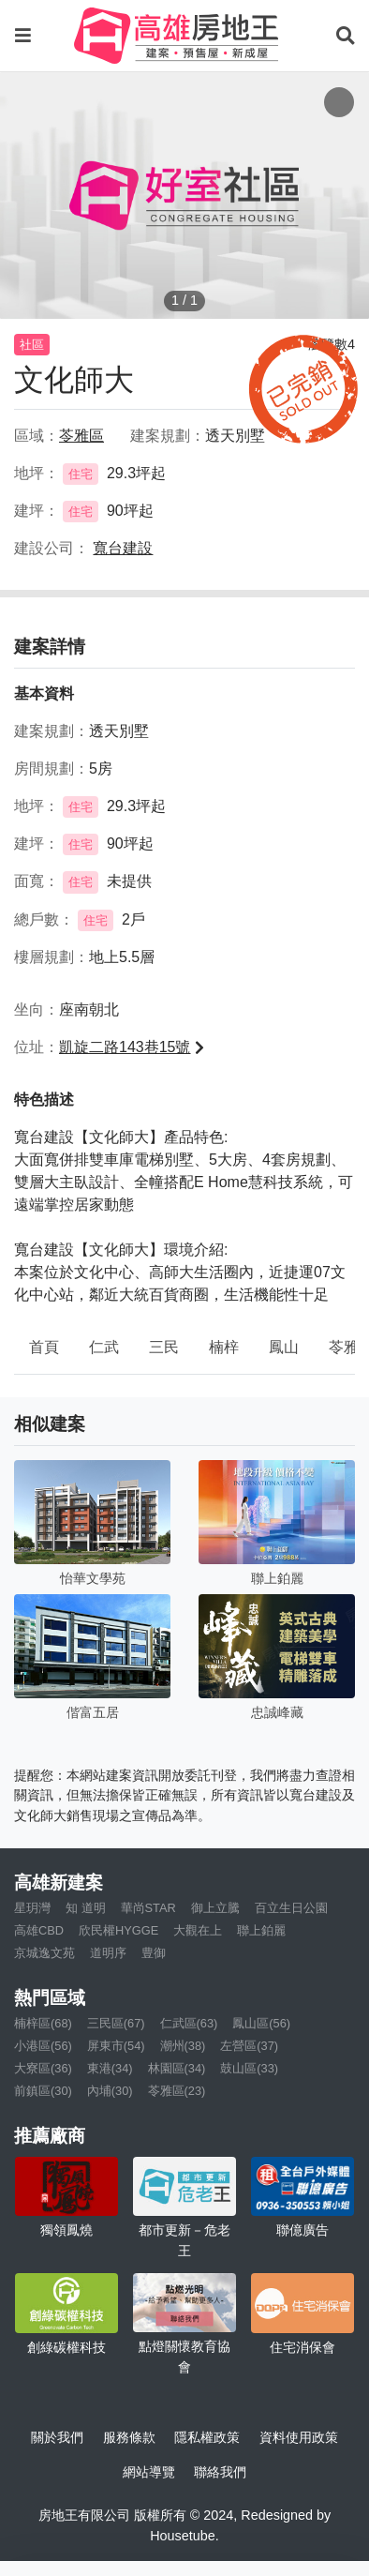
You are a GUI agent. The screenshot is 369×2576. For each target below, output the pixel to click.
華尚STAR (148, 1908)
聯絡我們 (220, 2471)
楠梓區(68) (43, 2023)
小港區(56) (43, 2046)
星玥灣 (32, 1908)
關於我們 (57, 2437)
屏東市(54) (116, 2046)
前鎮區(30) (43, 2091)
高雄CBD (39, 1930)
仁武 (104, 1347)
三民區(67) (116, 2023)
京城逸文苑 (44, 1953)
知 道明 (86, 1908)
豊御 (153, 1953)
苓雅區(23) (177, 2091)
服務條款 (129, 2437)
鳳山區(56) (261, 2023)
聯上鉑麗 (261, 1930)
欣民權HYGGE (118, 1930)
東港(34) (110, 2068)
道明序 (108, 1953)
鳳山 (284, 1347)
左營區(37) (249, 2046)
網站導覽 (149, 2471)
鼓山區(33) (249, 2068)
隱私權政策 (207, 2437)
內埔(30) (110, 2091)
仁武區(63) (189, 2023)
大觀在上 (197, 1930)
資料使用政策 (298, 2437)
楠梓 (224, 1347)
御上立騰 (215, 1908)
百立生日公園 (291, 1908)
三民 (164, 1347)
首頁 (44, 1347)
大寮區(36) (43, 2068)
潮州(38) (183, 2046)
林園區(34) (177, 2068)
